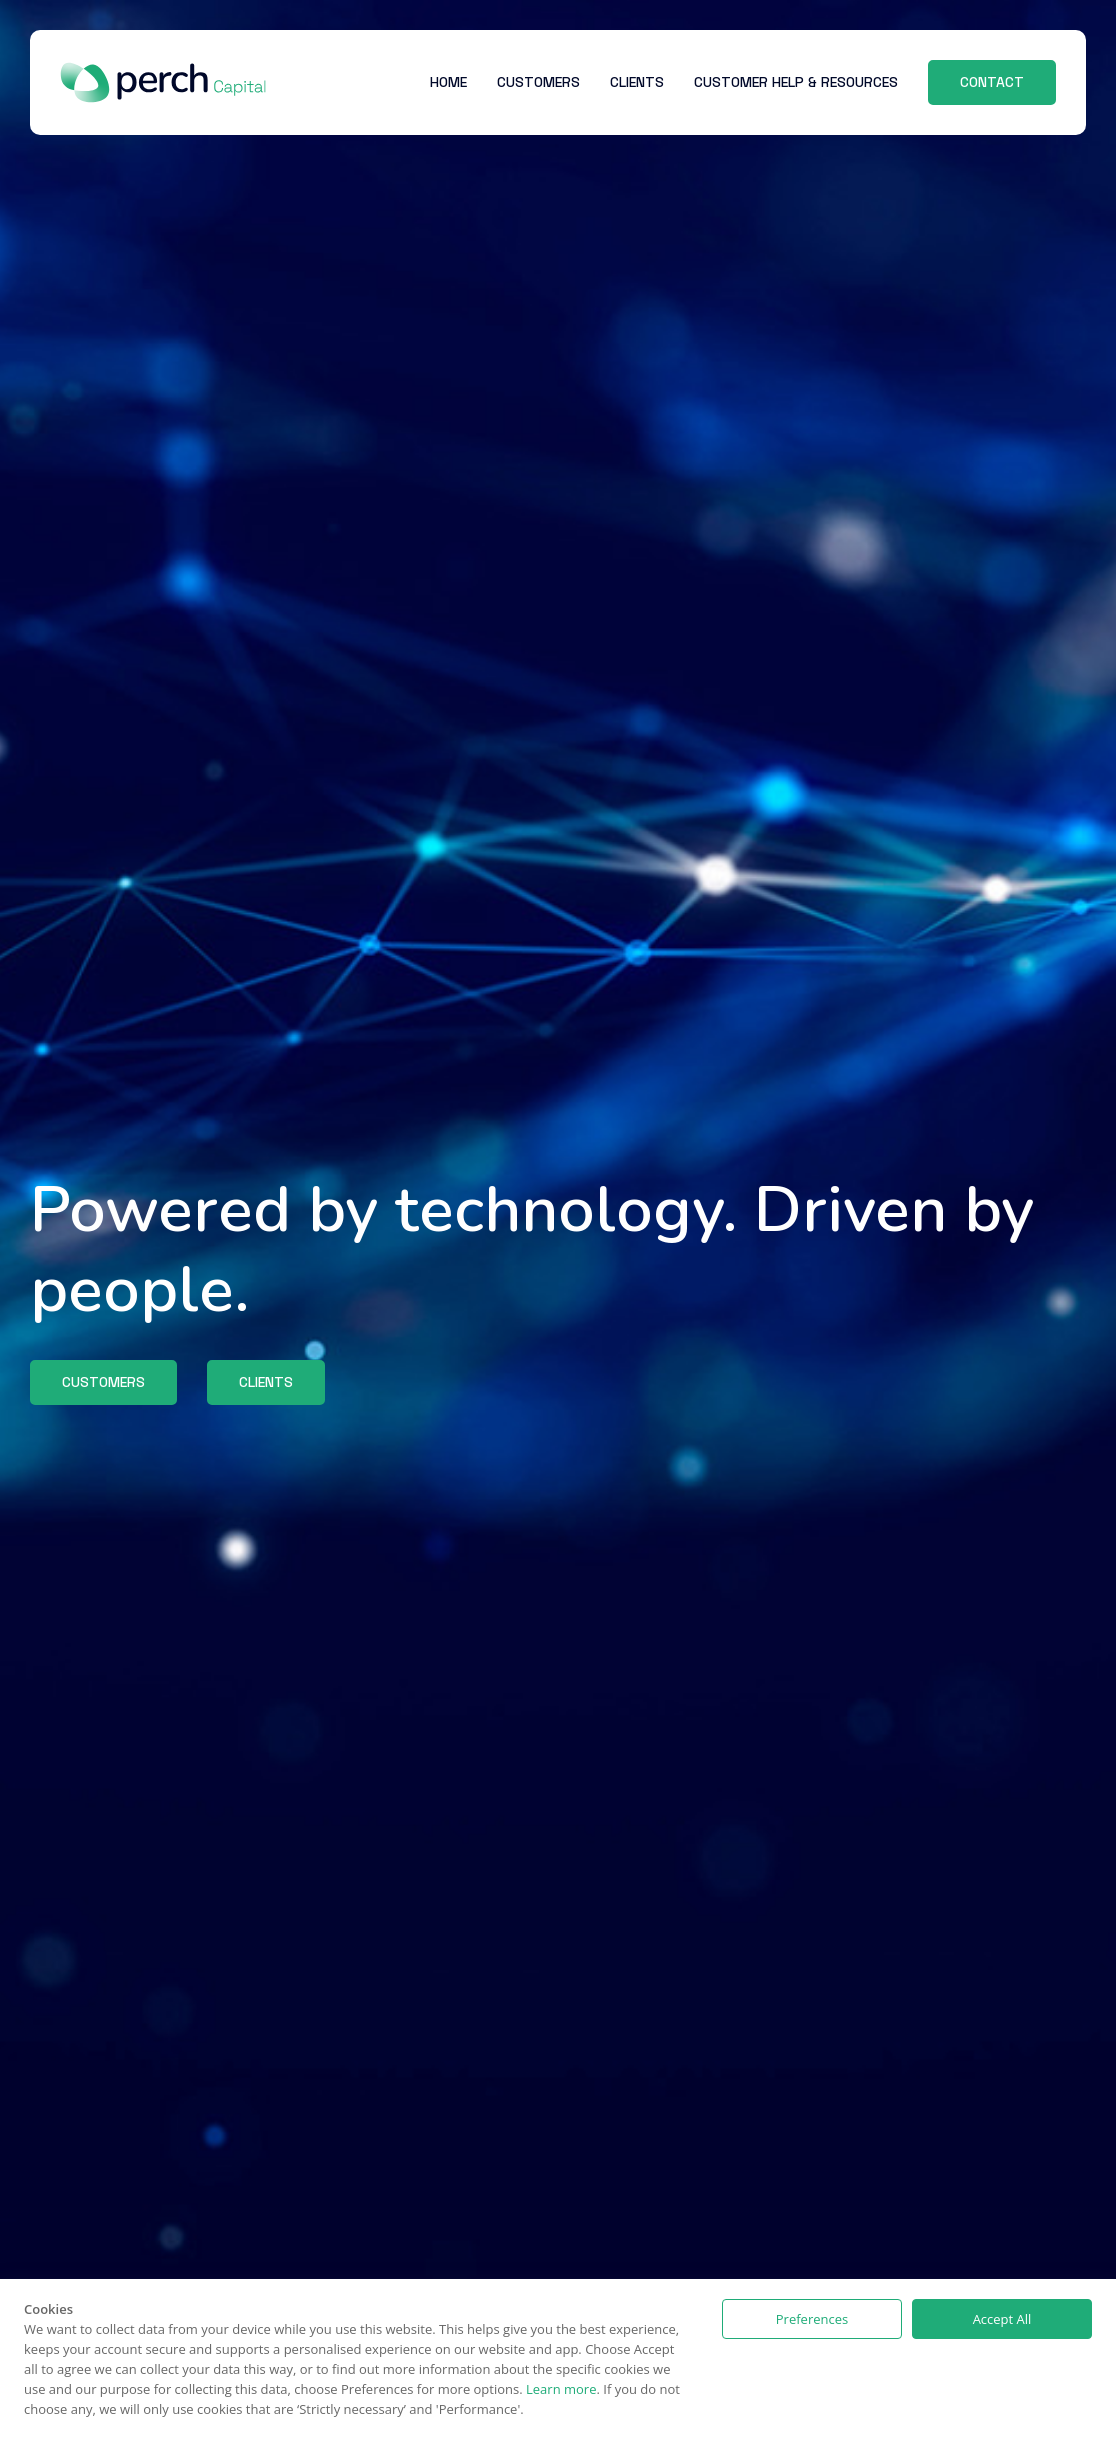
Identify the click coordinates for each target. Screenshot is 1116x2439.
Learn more (561, 2389)
